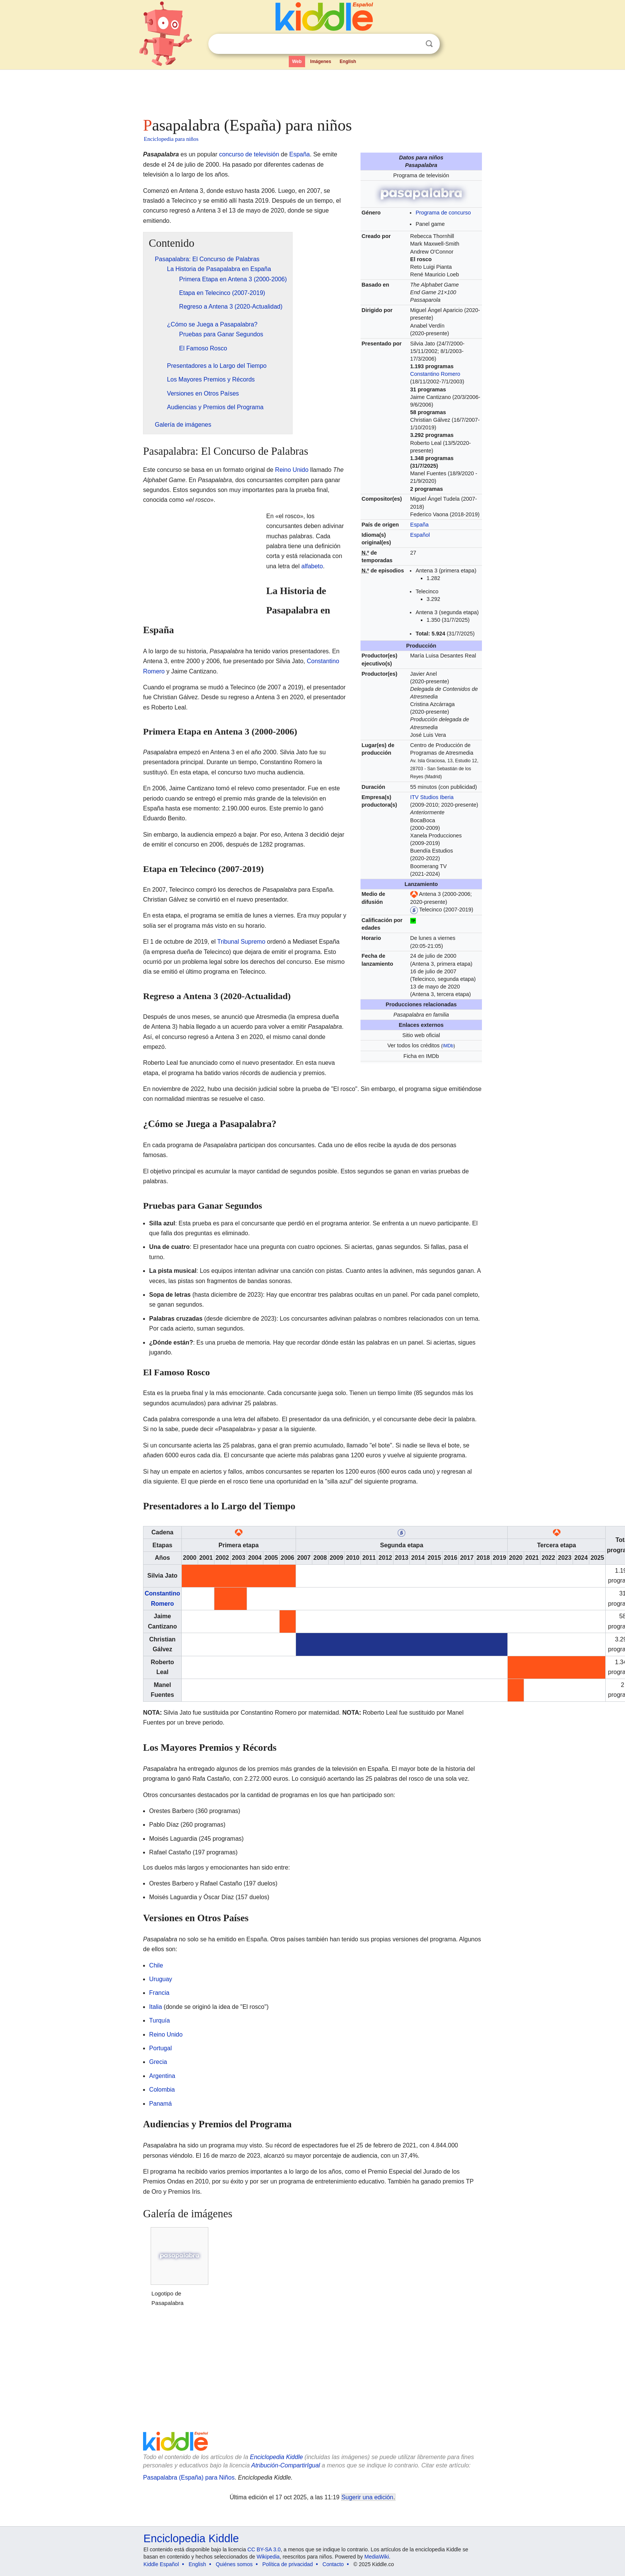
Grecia (158, 2062)
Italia (155, 2007)
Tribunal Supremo (241, 941)
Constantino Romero (435, 374)
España (419, 525)
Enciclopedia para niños (171, 139)
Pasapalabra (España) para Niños (189, 2477)
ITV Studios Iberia (431, 797)
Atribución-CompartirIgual (285, 2465)
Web (297, 61)
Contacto (333, 2564)
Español (420, 535)
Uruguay (160, 1979)
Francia (159, 1993)
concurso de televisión (249, 154)
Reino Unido (292, 470)
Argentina (162, 2076)
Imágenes (320, 61)
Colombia (162, 2089)
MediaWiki (376, 2557)
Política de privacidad (287, 2564)
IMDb (447, 1045)
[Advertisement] (312, 91)
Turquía (159, 2020)
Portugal (160, 2048)
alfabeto (312, 566)
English (348, 61)
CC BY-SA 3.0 (263, 2549)
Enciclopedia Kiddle (276, 2457)
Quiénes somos (234, 2564)
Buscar (429, 43)
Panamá (160, 2103)
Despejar (413, 44)
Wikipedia (268, 2557)
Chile (156, 1965)
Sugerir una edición (367, 2497)
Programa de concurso (443, 213)
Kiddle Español (161, 2564)
